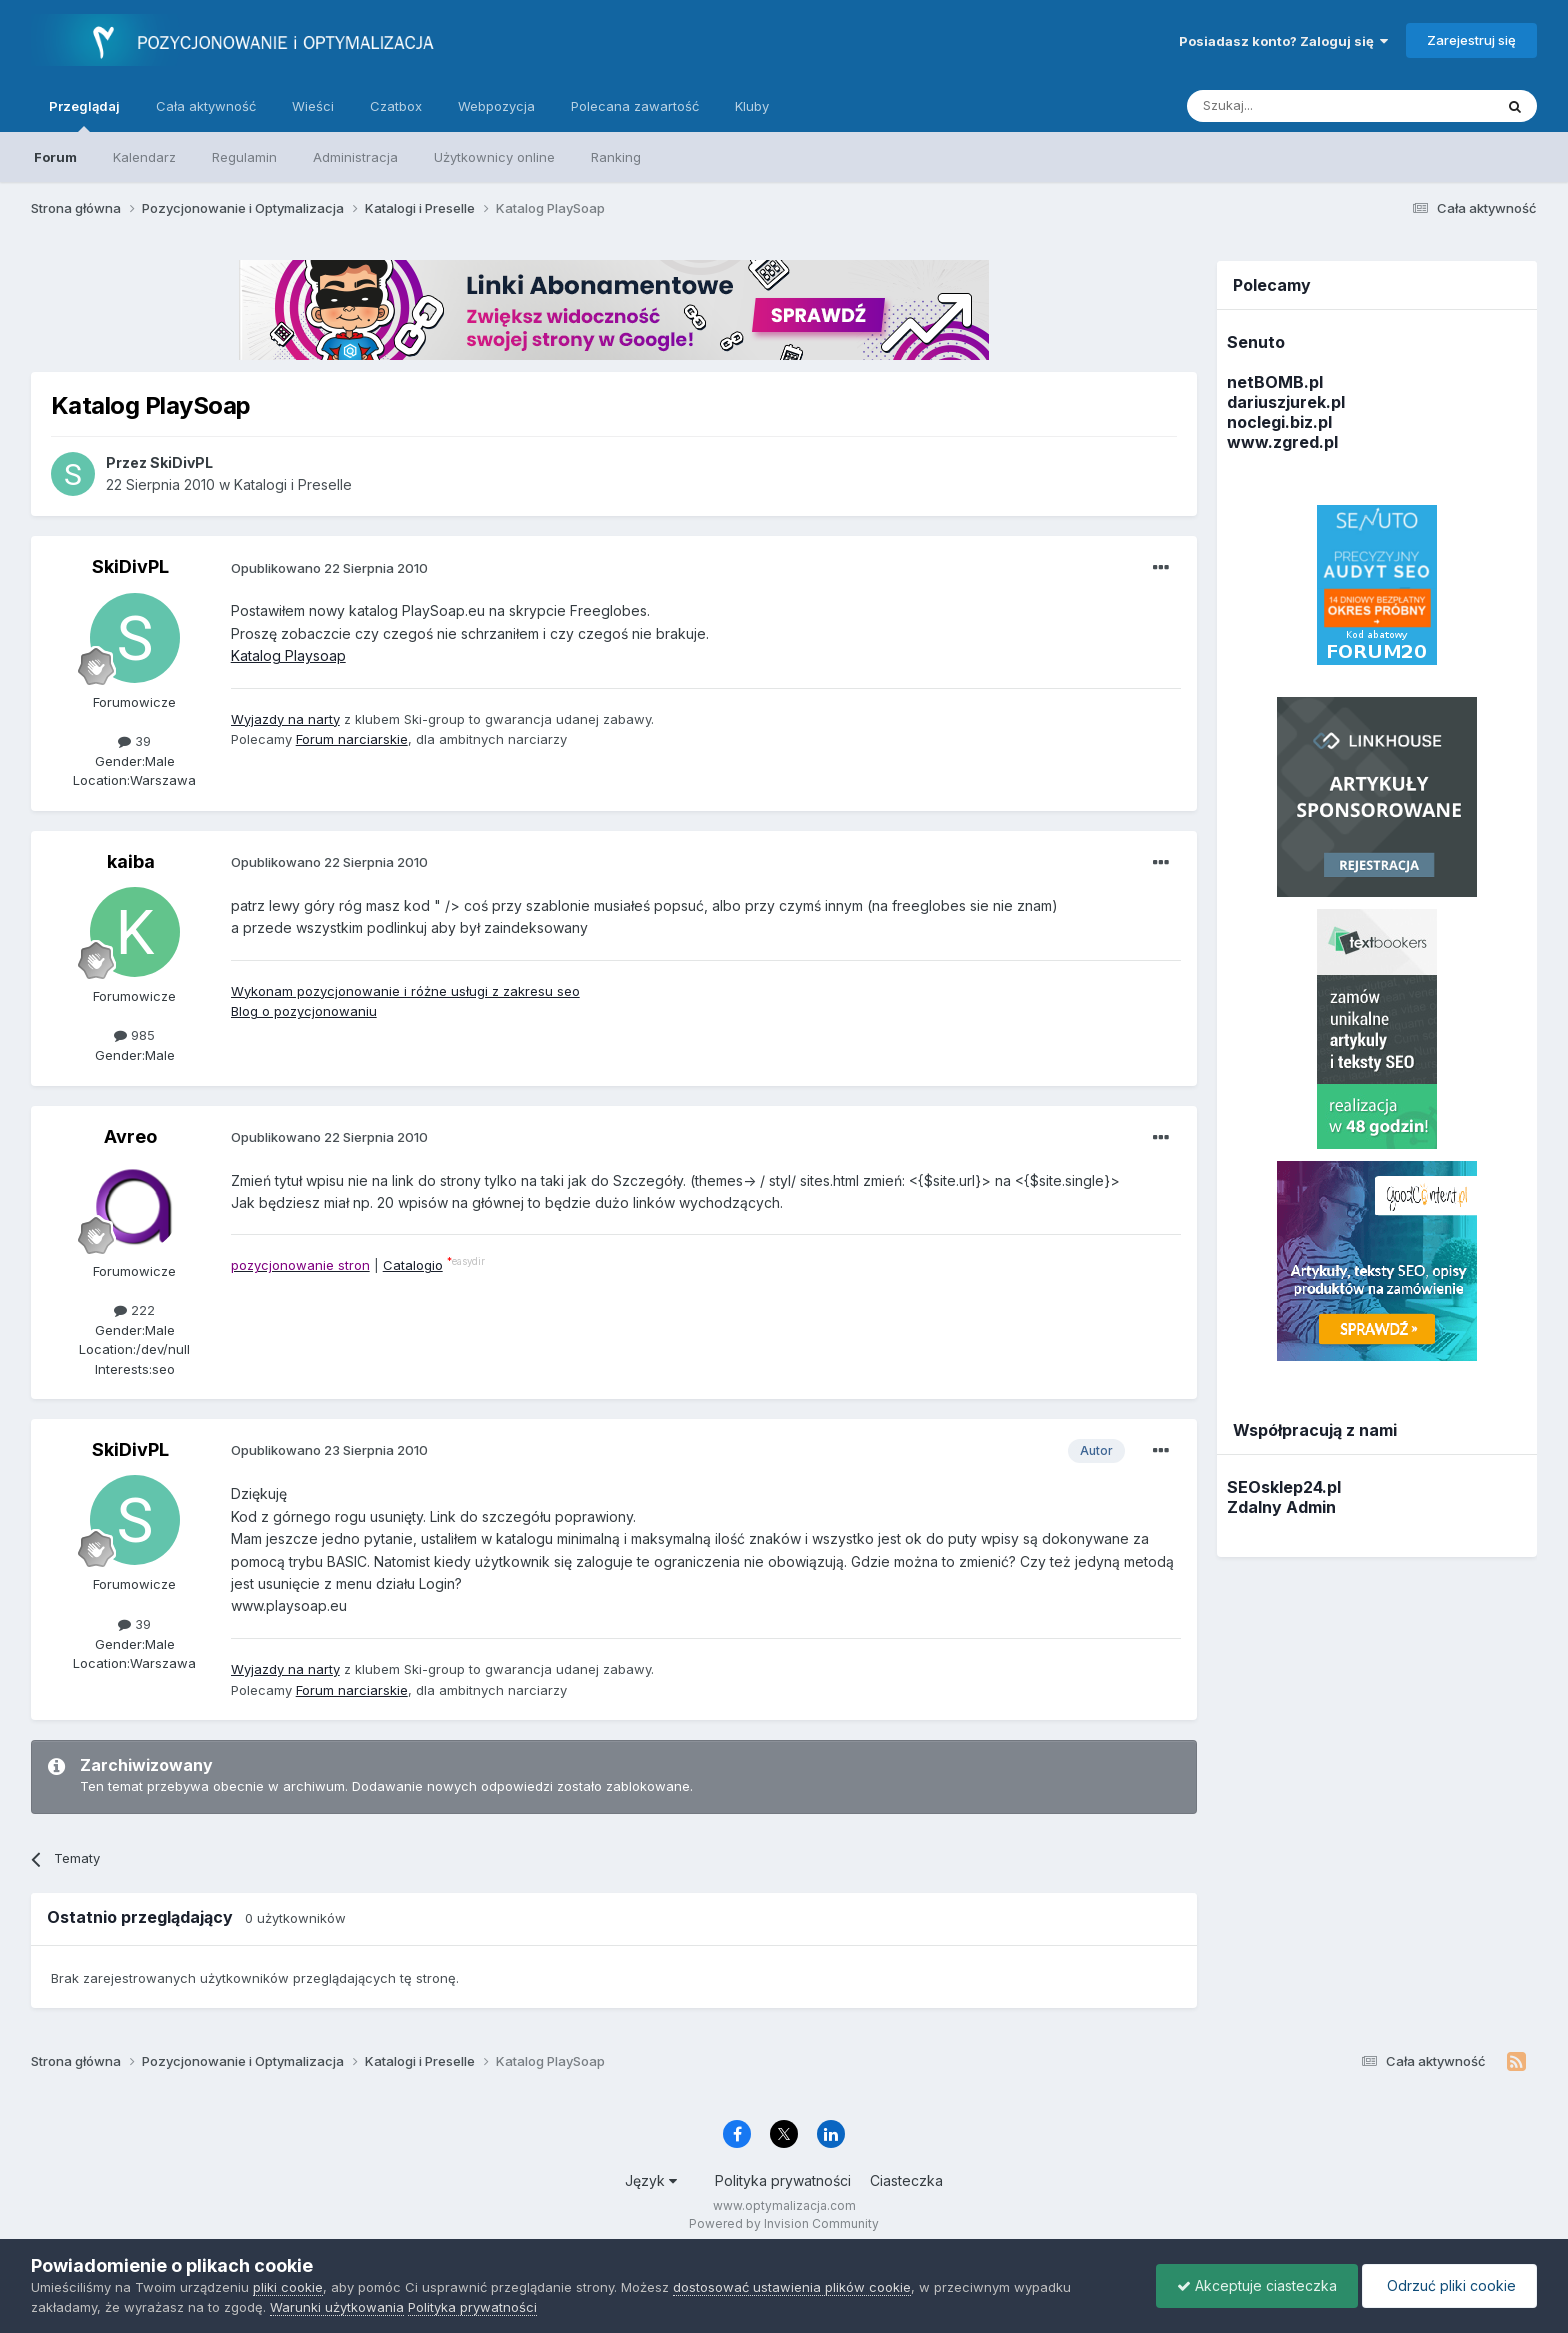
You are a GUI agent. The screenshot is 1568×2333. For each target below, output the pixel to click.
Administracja (355, 157)
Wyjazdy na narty (285, 719)
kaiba (131, 861)
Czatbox (396, 106)
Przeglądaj (84, 115)
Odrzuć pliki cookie (1449, 2285)
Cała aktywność (206, 106)
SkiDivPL (130, 566)
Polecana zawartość (635, 106)
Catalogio (413, 1265)
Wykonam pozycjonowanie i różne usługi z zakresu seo (405, 991)
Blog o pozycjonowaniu (304, 1011)
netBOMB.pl (1275, 382)
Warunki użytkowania (337, 2307)
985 (134, 1035)
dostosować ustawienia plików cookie (792, 2287)
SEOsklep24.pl (1284, 1487)
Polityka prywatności (783, 2180)
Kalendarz (144, 157)
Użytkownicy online (494, 157)
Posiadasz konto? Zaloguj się (1283, 41)
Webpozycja (496, 106)
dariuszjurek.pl (1286, 402)
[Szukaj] (1290, 106)
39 (134, 741)
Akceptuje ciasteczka (1257, 2285)
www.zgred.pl (1282, 442)
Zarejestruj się (1471, 40)
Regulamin (244, 157)
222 (134, 1310)
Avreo (130, 1136)
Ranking (616, 157)
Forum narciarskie (352, 739)
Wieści (313, 106)
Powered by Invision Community (784, 2223)
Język (651, 2180)
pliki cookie (288, 2287)
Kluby (752, 106)
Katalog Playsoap (288, 655)
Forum (55, 157)
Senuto (1256, 342)
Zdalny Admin (1281, 1507)
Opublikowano (329, 568)
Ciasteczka (906, 2180)
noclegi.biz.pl (1279, 422)
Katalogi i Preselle (293, 484)
